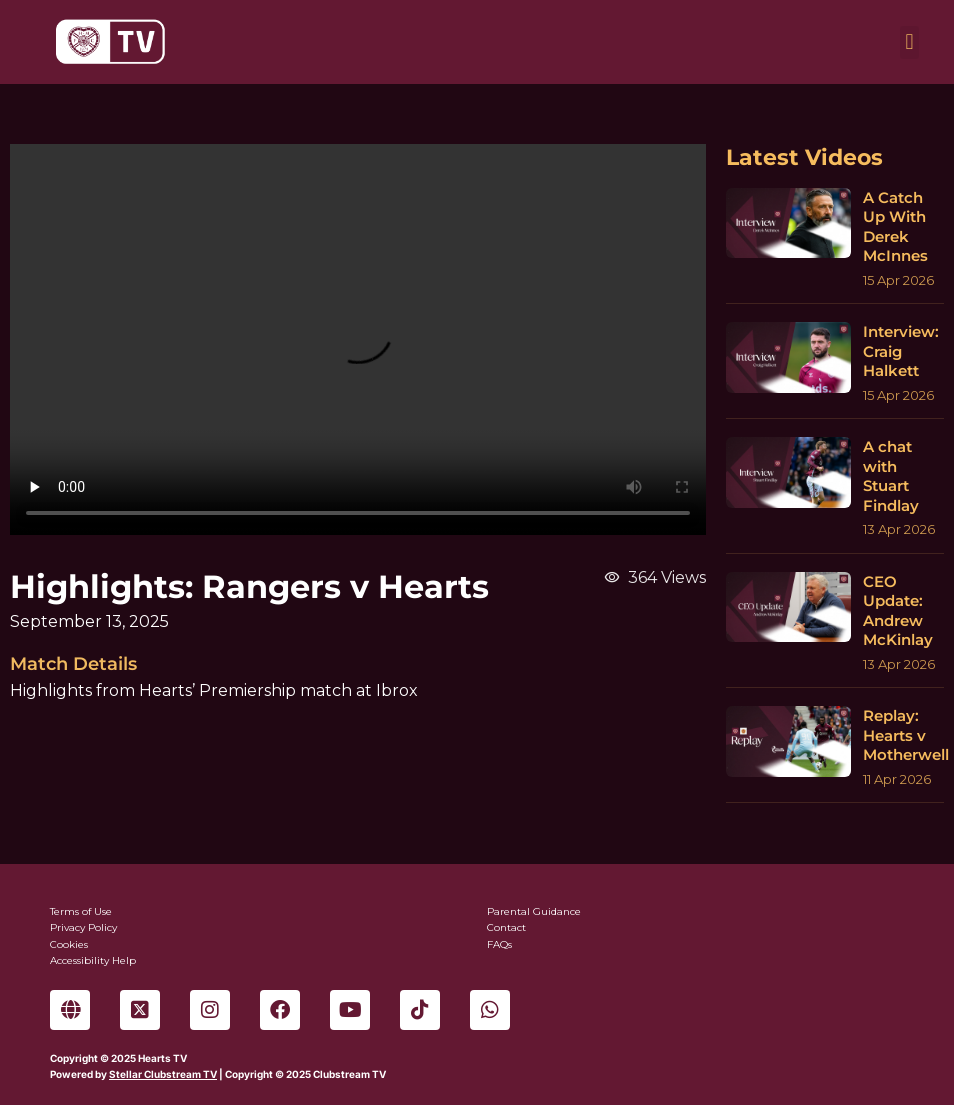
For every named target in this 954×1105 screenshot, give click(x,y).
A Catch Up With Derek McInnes (895, 227)
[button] (909, 42)
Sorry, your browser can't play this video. (358, 339)
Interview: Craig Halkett (901, 351)
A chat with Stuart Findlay (891, 476)
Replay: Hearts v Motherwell (906, 735)
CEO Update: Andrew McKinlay (898, 611)
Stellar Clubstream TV (163, 1074)
